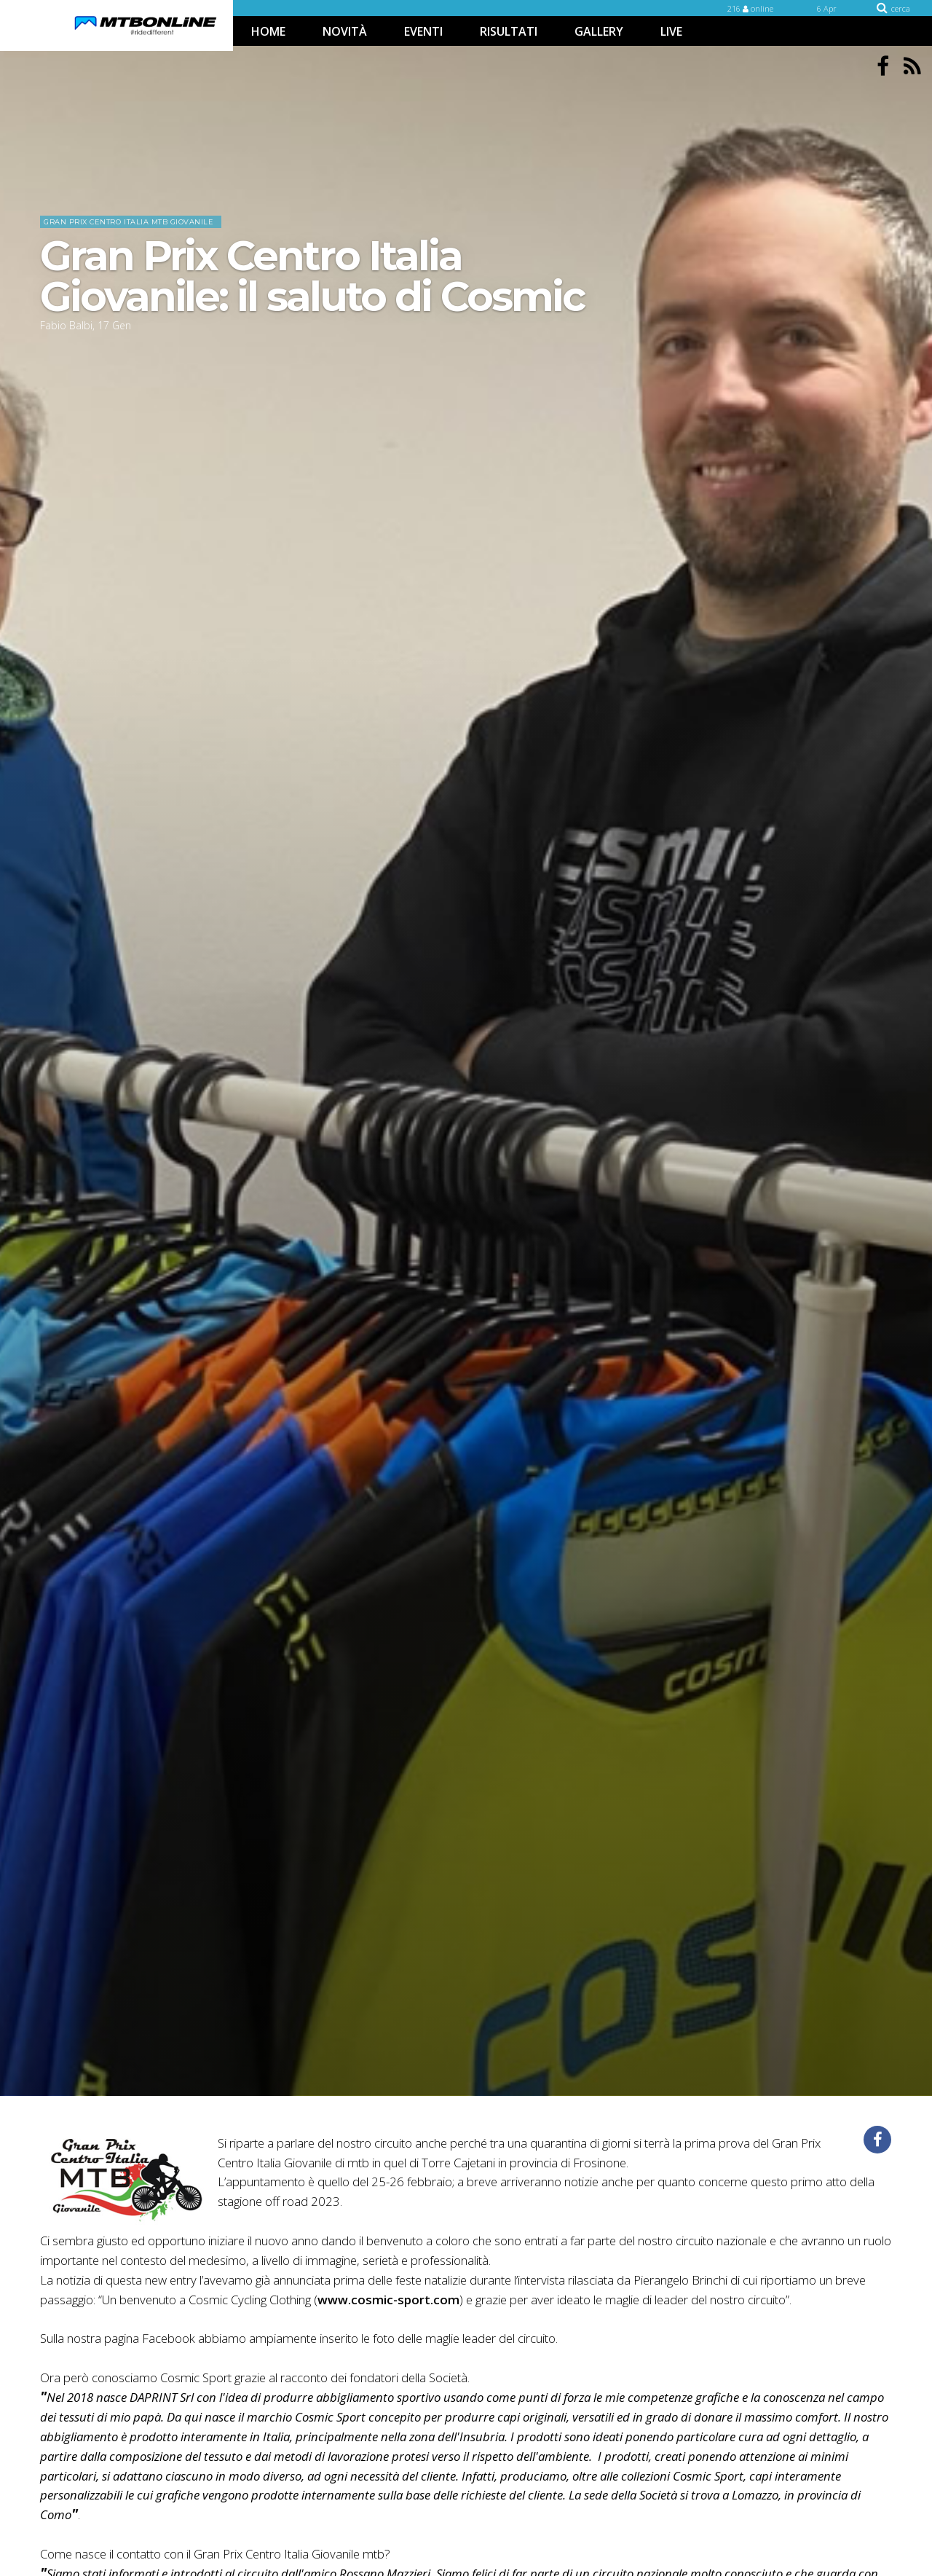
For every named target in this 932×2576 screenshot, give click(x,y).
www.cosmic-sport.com (388, 2299)
